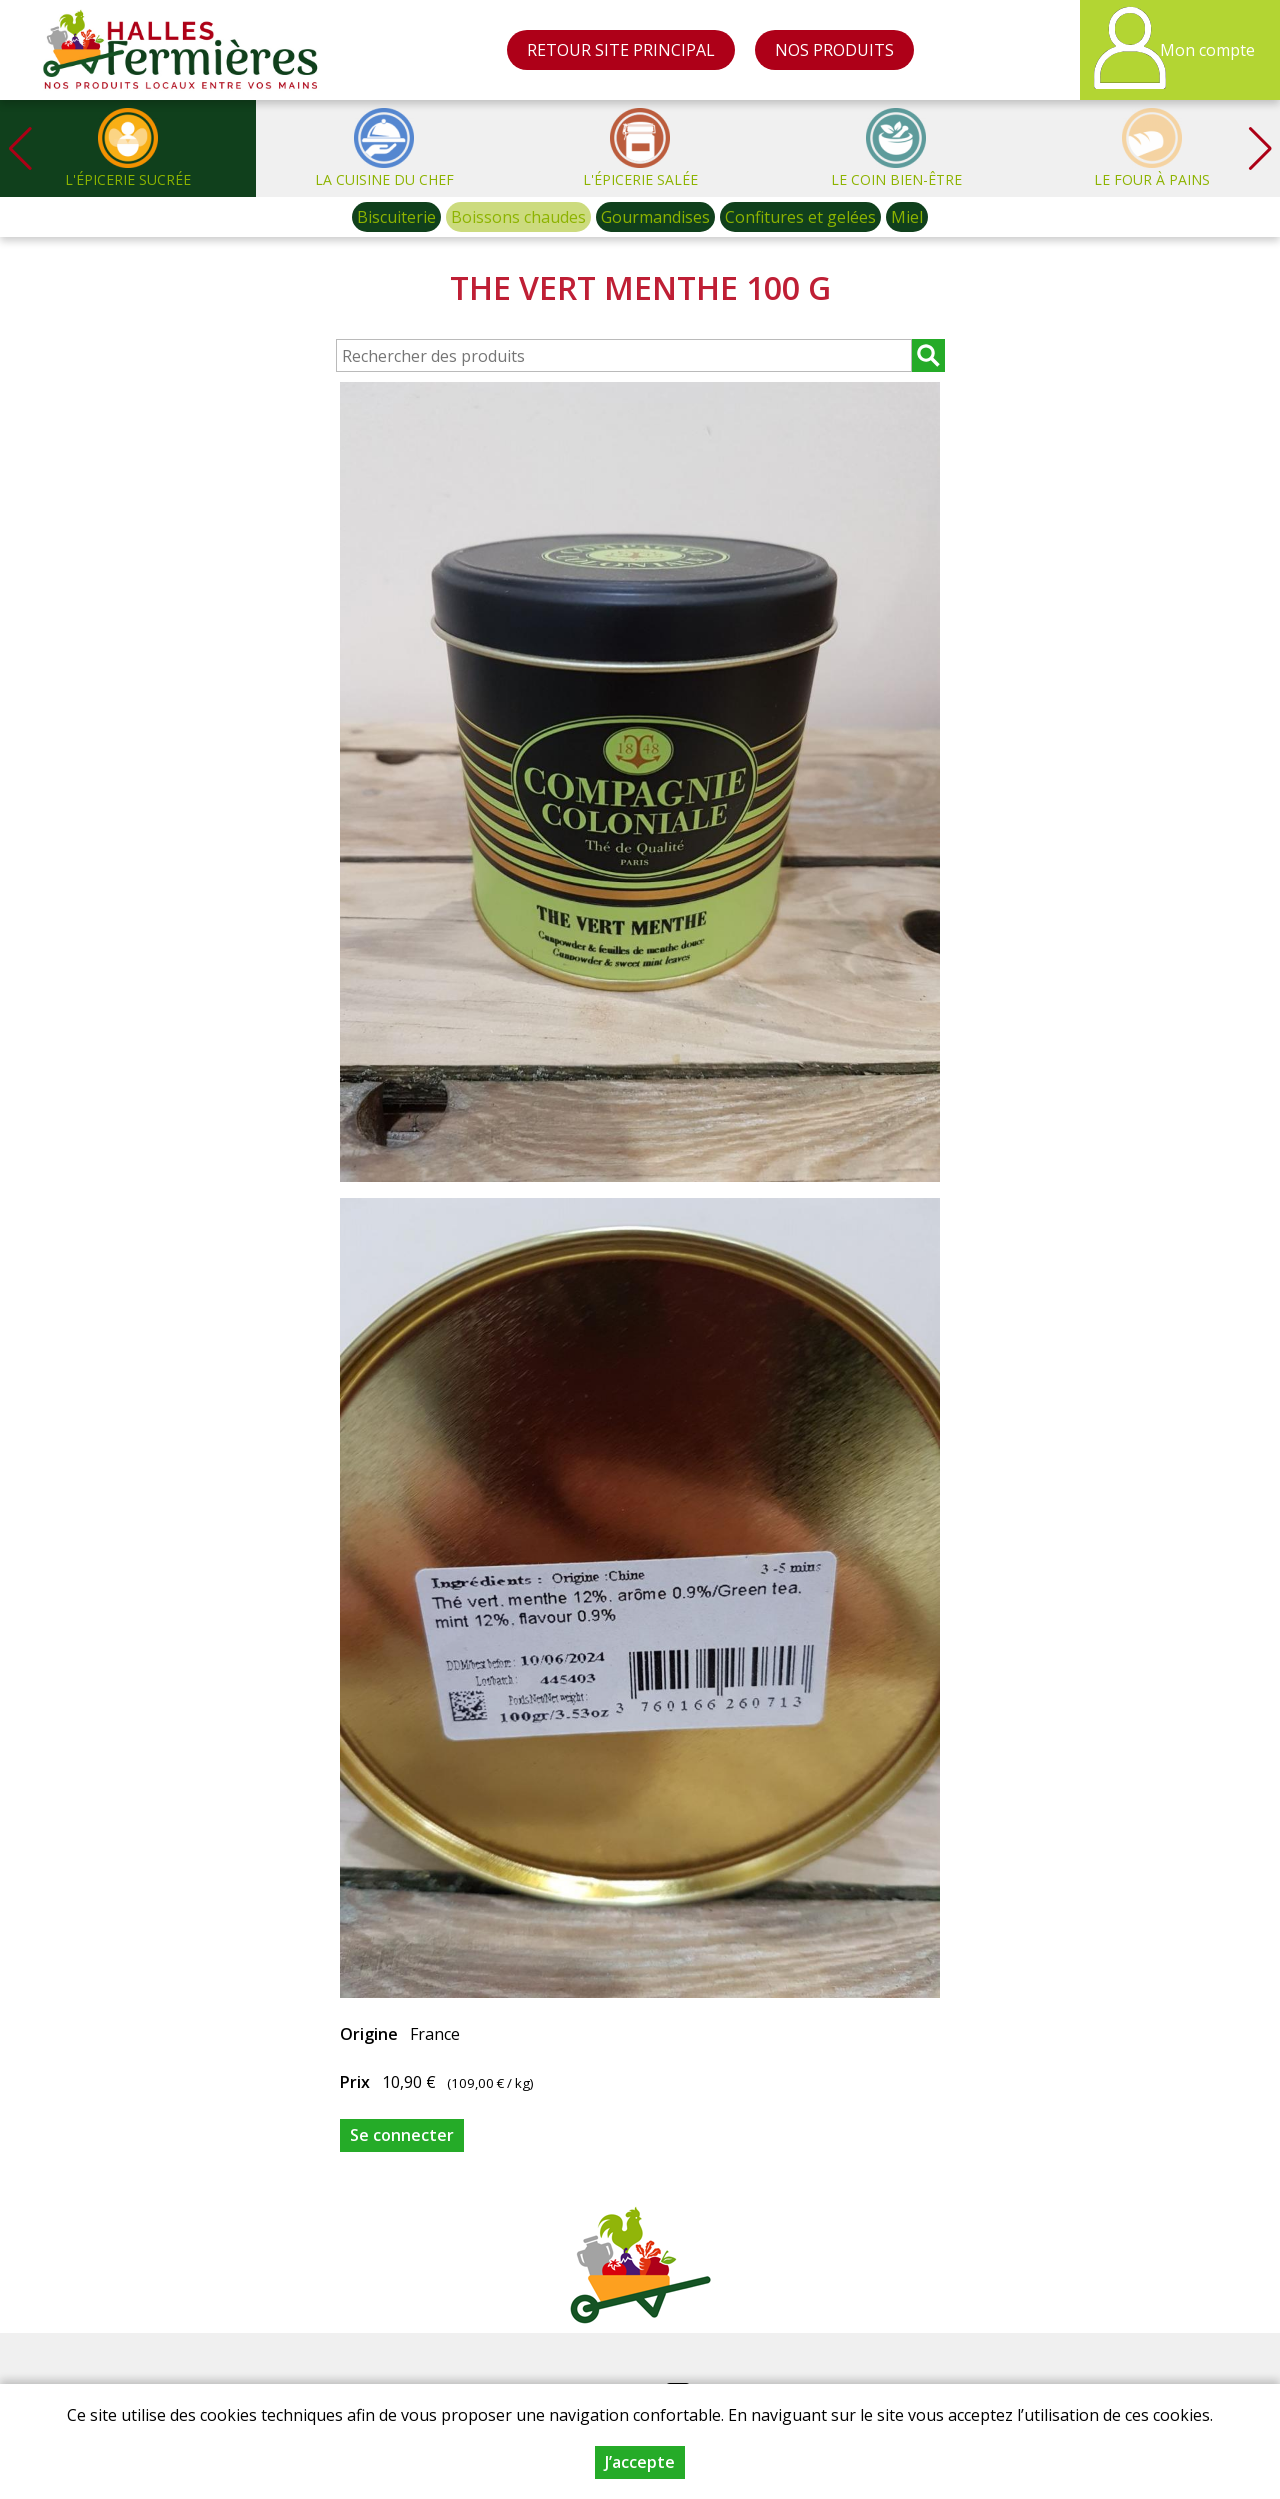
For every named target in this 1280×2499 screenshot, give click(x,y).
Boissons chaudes (518, 217)
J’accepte (640, 2462)
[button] (1260, 148)
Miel (907, 217)
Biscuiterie (396, 217)
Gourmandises (655, 217)
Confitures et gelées (800, 217)
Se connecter (402, 2135)
